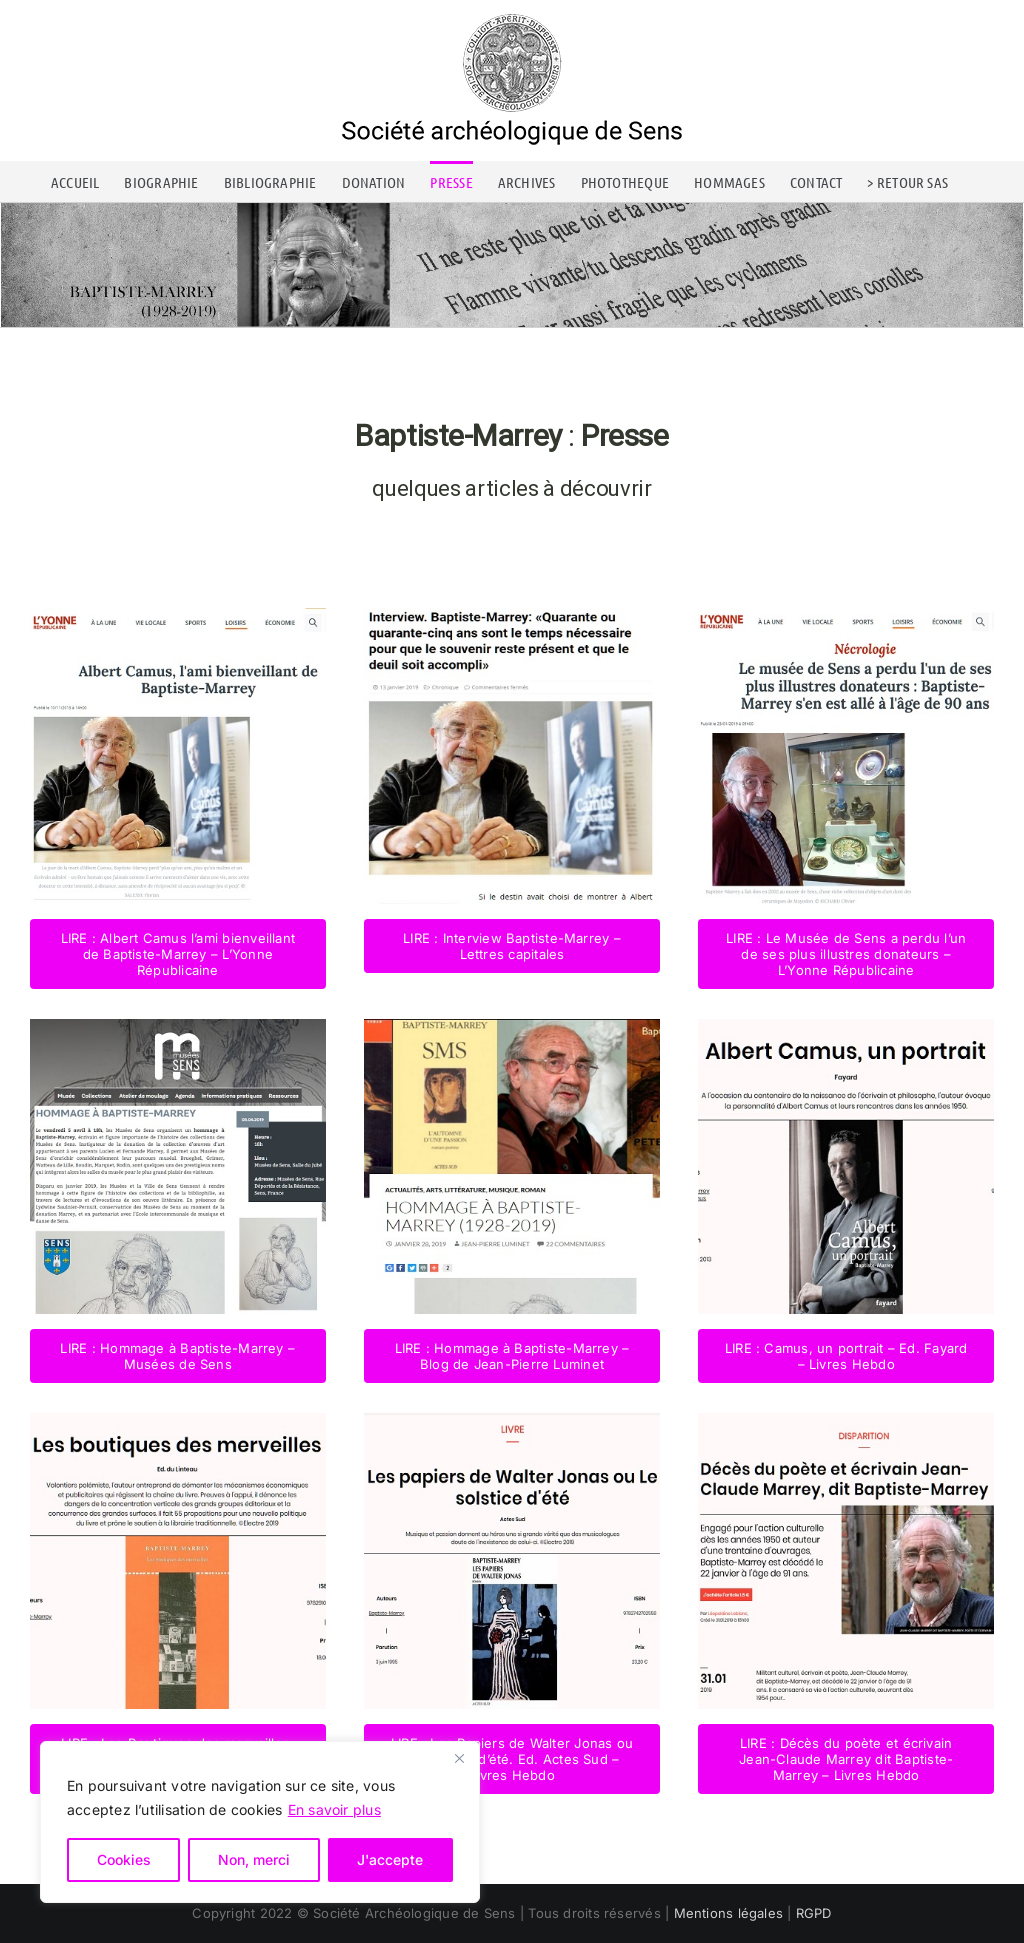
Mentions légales (729, 1913)
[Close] (459, 1758)
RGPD (814, 1913)
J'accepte (390, 1859)
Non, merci (254, 1859)
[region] (260, 1822)
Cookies (124, 1859)
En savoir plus (334, 1809)
